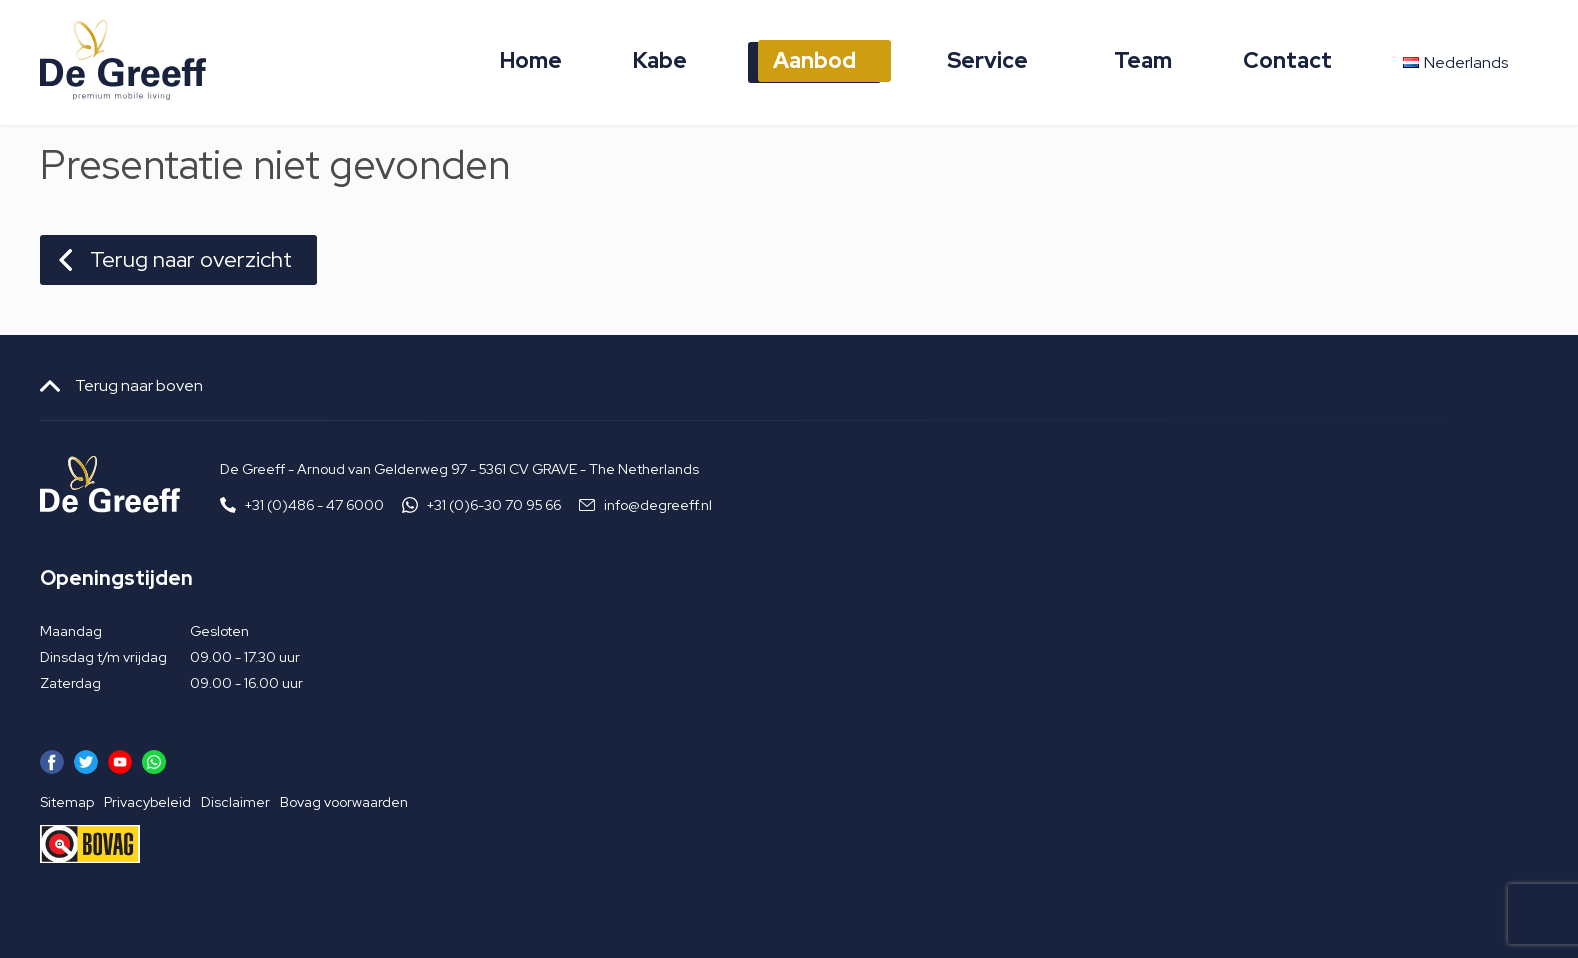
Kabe (660, 60)
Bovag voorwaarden (344, 802)
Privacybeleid (147, 802)
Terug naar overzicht (191, 259)
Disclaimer (235, 802)
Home (531, 60)
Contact (1287, 60)
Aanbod (814, 60)
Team (1143, 60)
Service (987, 60)
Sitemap (67, 802)
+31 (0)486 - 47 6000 (314, 505)
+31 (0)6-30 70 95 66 (494, 505)
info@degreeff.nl (658, 505)
